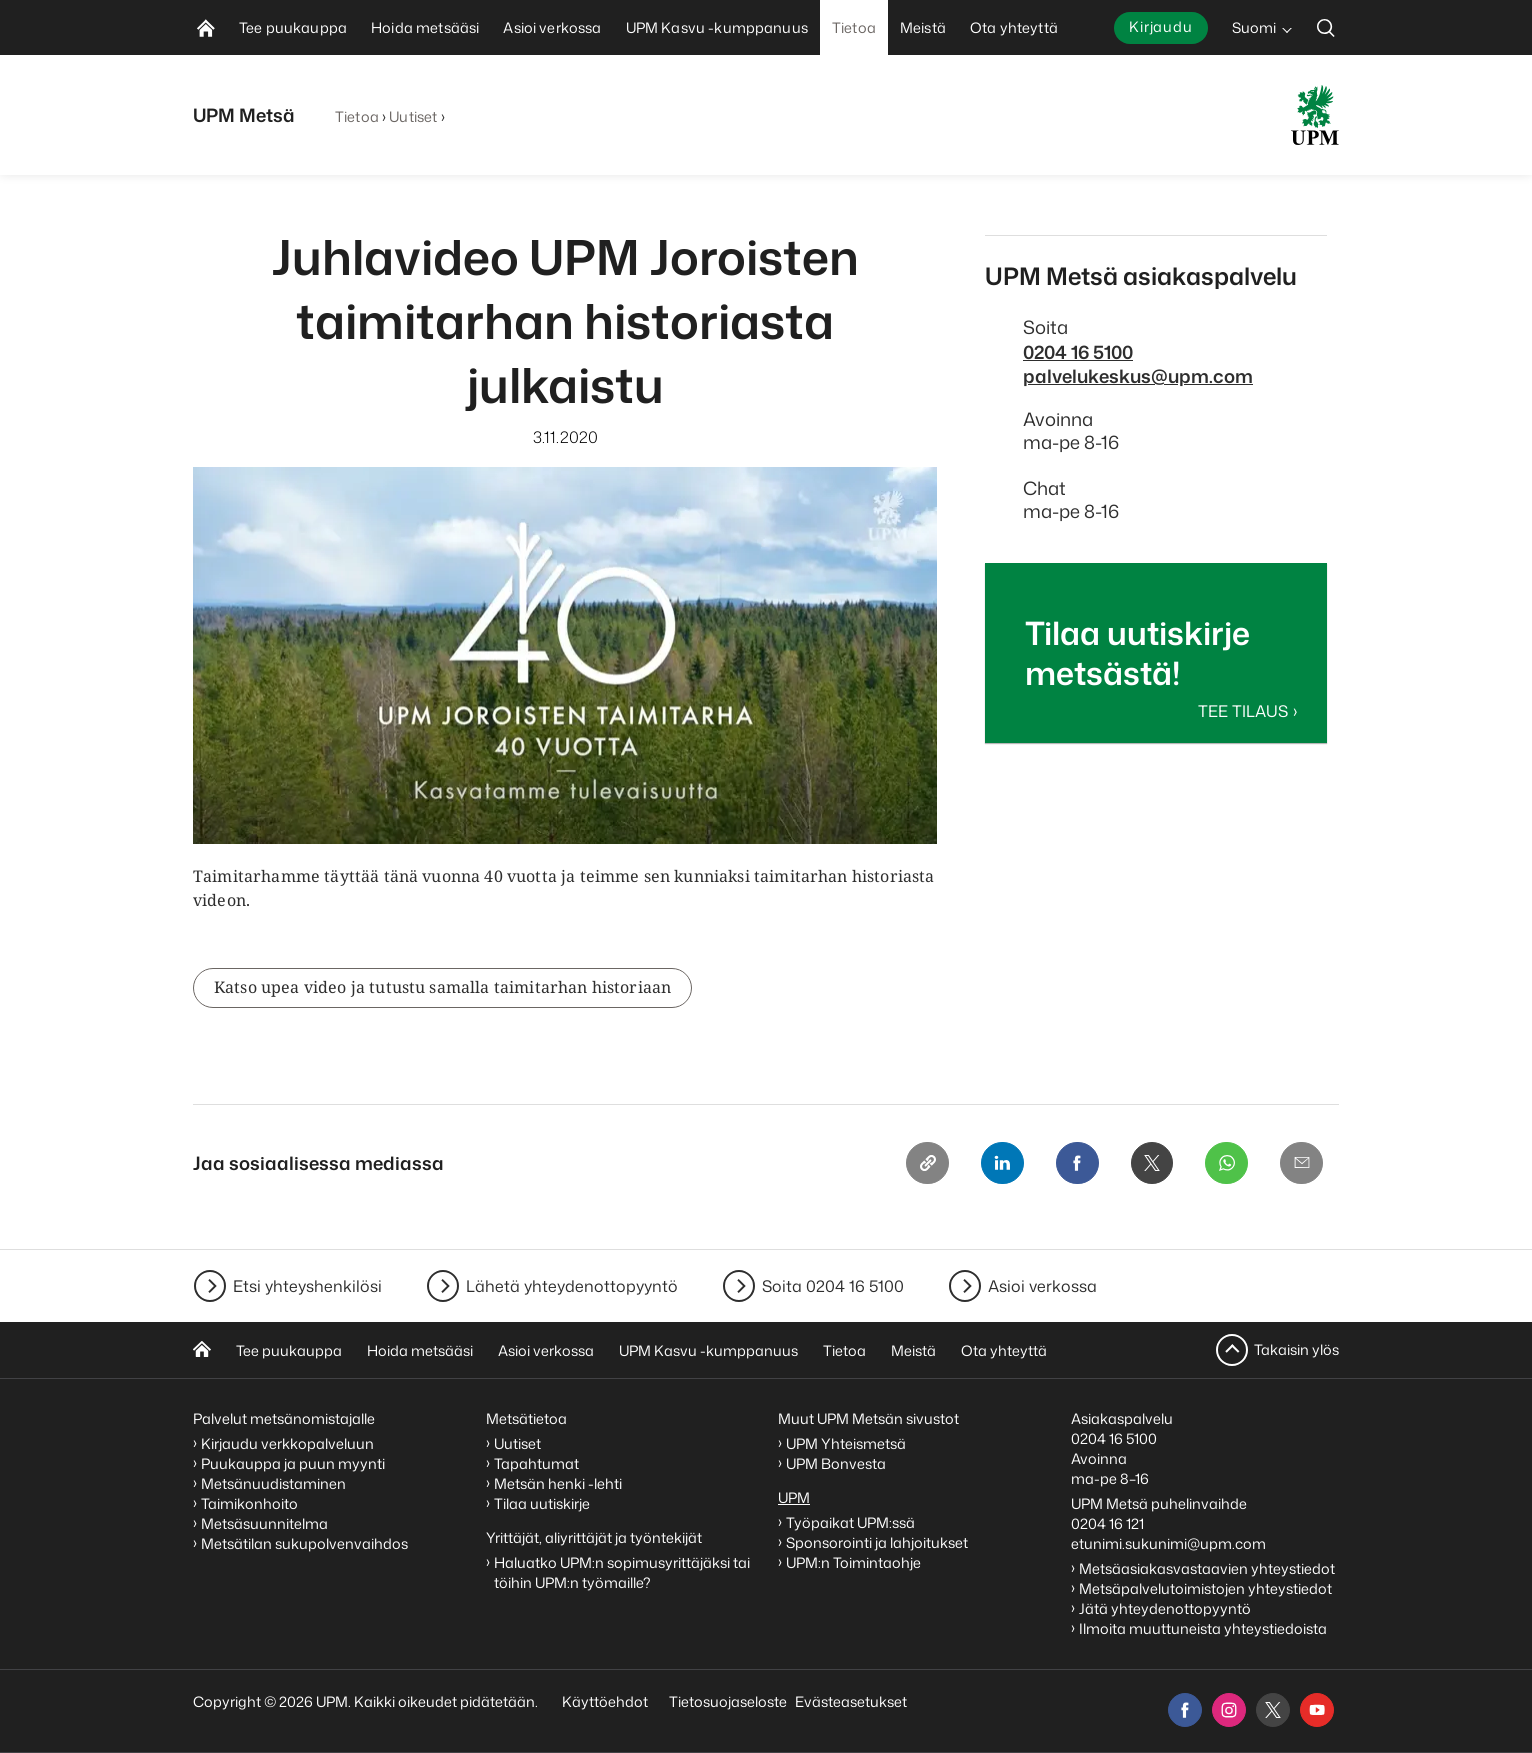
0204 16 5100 (1078, 352)
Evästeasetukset (851, 1701)
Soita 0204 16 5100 (833, 1286)
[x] (1273, 1710)
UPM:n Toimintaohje (853, 1562)
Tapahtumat (536, 1463)
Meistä (913, 1350)
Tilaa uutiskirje (542, 1503)
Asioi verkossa (1042, 1286)
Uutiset (413, 116)
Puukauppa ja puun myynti (293, 1463)
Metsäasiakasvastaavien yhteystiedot (1207, 1568)
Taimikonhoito (249, 1503)
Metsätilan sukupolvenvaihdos (304, 1543)
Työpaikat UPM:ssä (850, 1522)
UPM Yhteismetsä (846, 1443)
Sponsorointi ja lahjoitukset (878, 1542)
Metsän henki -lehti (558, 1483)
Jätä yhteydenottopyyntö (1165, 1608)
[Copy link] (921, 1164)
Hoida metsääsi (420, 1350)
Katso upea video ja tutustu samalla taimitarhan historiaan (442, 988)
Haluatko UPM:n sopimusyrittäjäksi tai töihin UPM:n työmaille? (622, 1572)
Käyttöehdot (605, 1701)
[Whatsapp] (1225, 1164)
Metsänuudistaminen (273, 1483)
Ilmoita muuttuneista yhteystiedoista (1203, 1628)
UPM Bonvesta (837, 1463)
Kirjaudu (1161, 26)
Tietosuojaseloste (726, 1701)
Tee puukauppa (289, 1350)
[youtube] (1317, 1710)
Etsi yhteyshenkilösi (307, 1286)
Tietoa (357, 116)
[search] (1326, 27)
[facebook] (1185, 1710)
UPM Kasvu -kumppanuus (708, 1350)
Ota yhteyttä (1004, 1350)
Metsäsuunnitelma (264, 1523)
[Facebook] (1073, 1164)
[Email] (1301, 1164)
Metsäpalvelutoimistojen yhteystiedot (1205, 1588)
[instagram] (1229, 1710)
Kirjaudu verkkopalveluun (287, 1443)
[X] (1149, 1164)
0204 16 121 (1107, 1523)
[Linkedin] (997, 1164)
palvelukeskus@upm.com (1138, 376)
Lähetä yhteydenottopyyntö (572, 1286)
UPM (794, 1497)
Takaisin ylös (1296, 1349)
